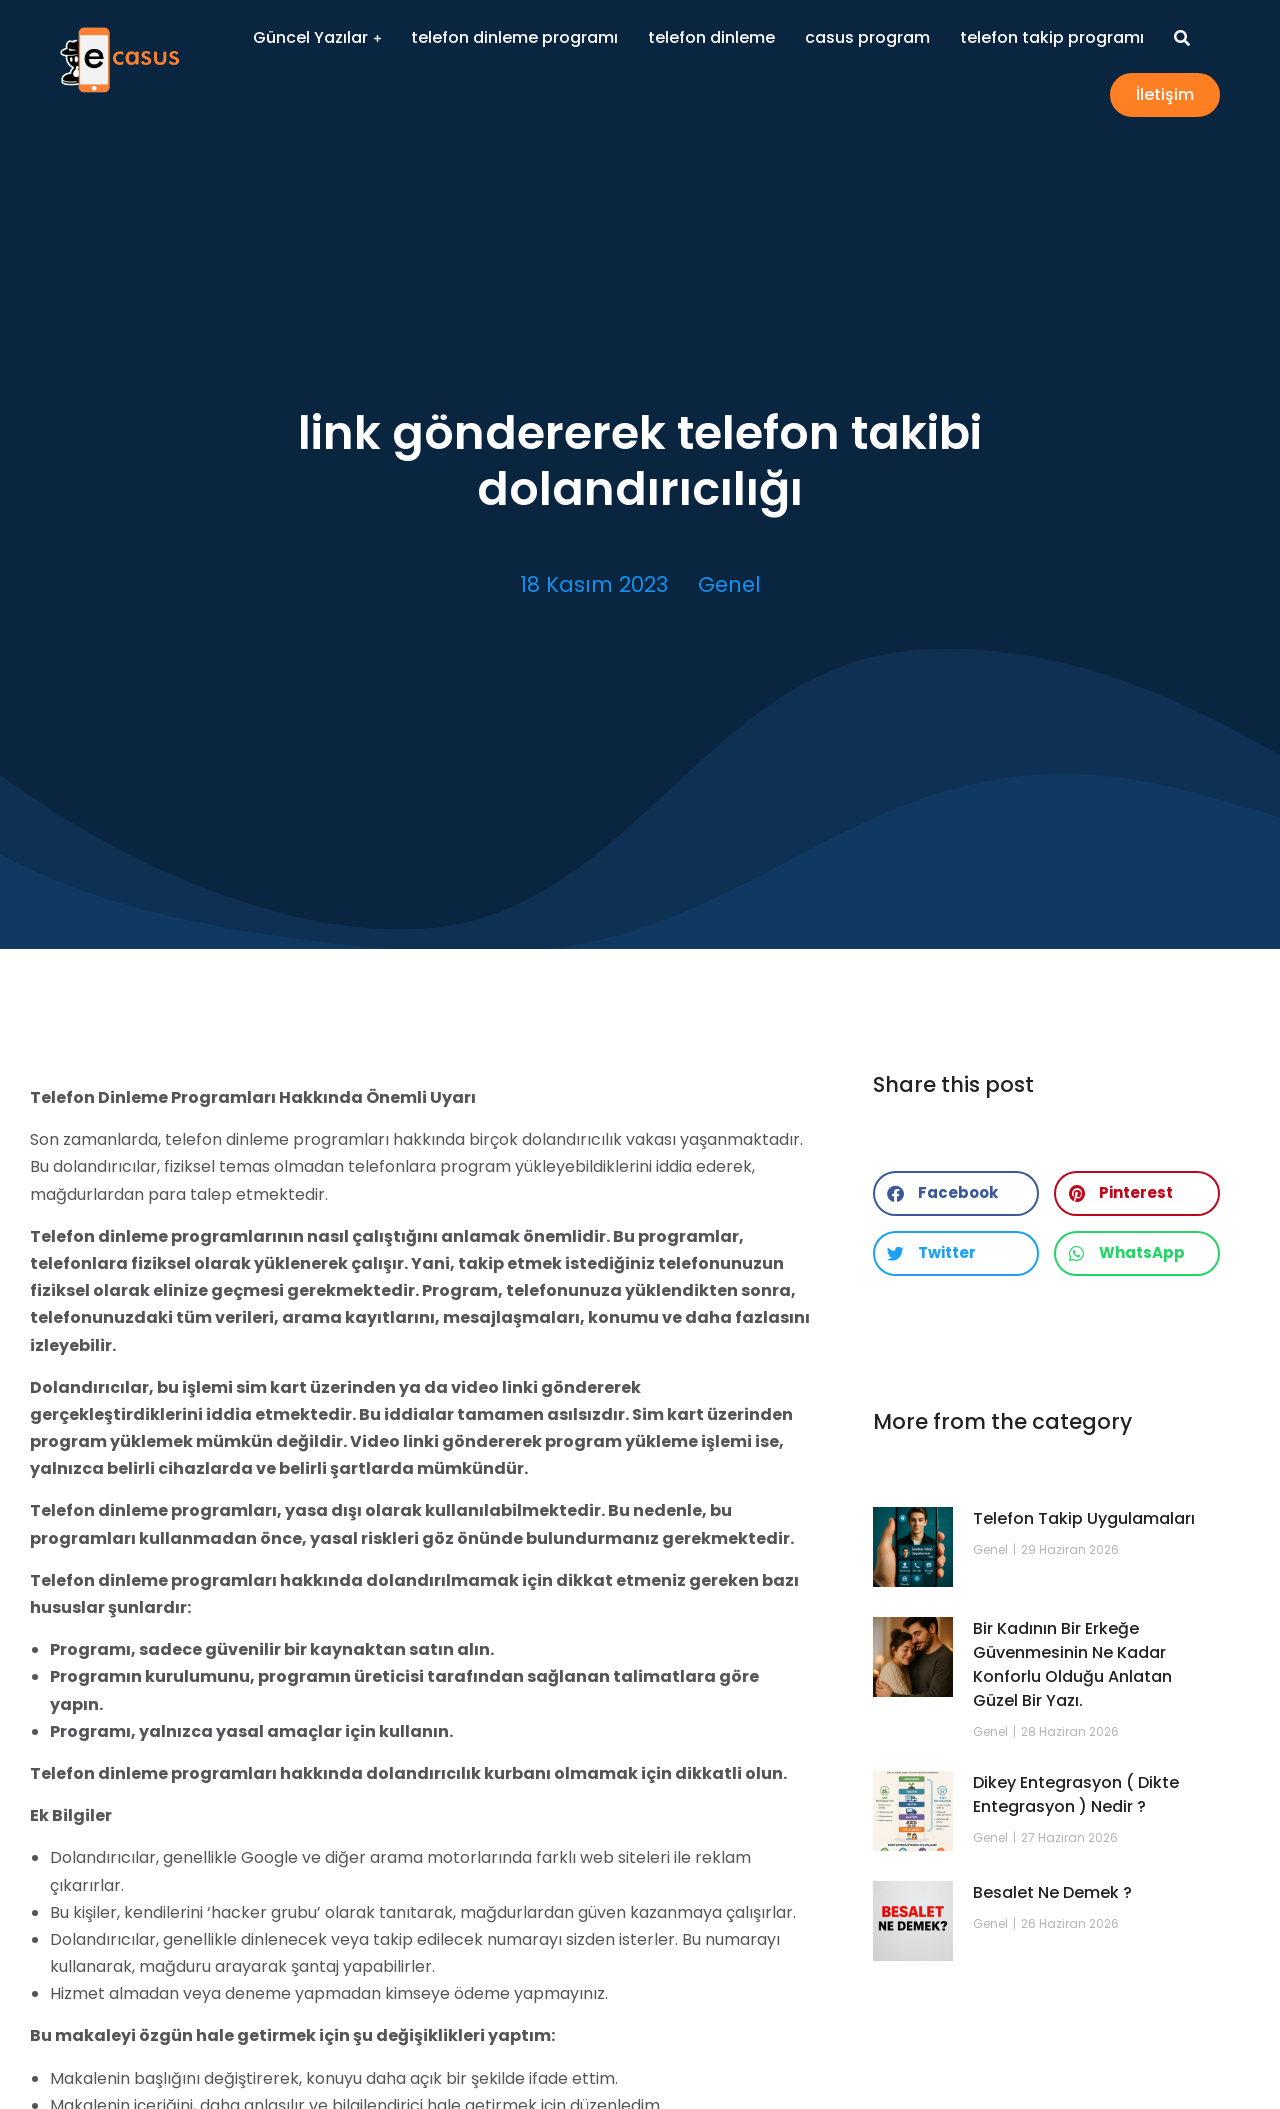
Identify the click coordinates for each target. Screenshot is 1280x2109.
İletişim (1165, 94)
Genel (729, 584)
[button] (956, 1193)
